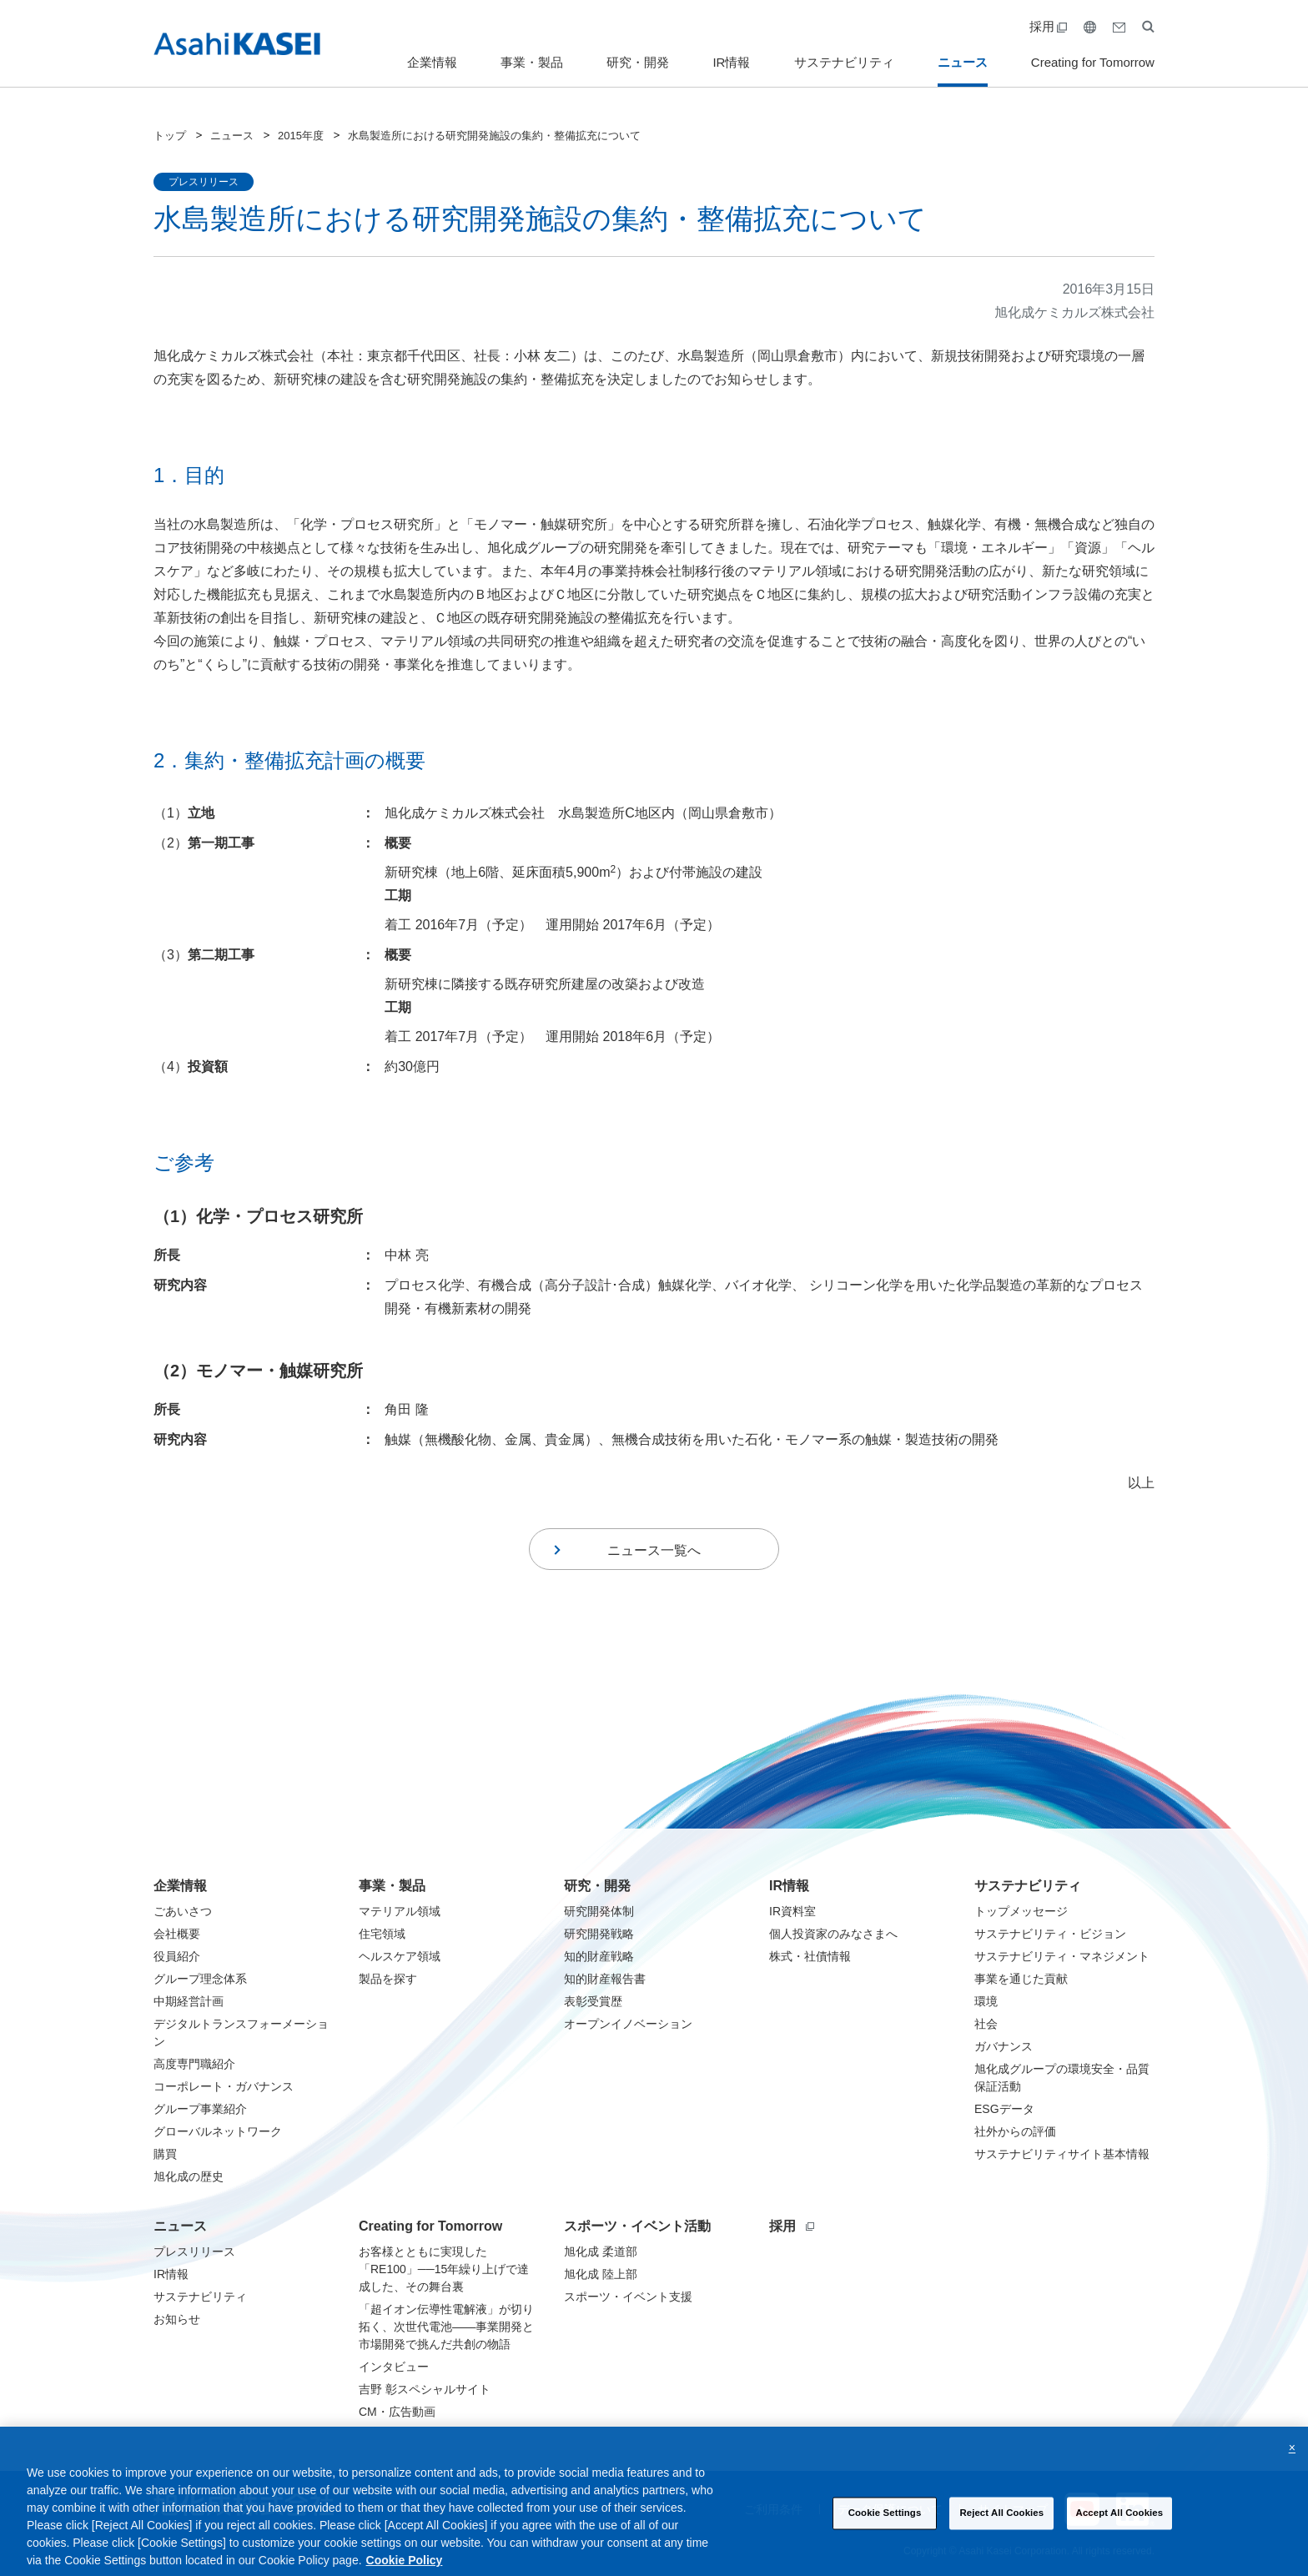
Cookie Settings (885, 2530)
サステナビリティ (844, 62)
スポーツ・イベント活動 (637, 2226)
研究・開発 (637, 62)
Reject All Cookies (1001, 2530)
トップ (169, 135)
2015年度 (301, 135)
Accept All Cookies (1120, 2530)
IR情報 (731, 62)
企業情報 (432, 62)
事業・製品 (532, 62)
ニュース (963, 62)
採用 (1048, 26)
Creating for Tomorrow (1093, 62)
